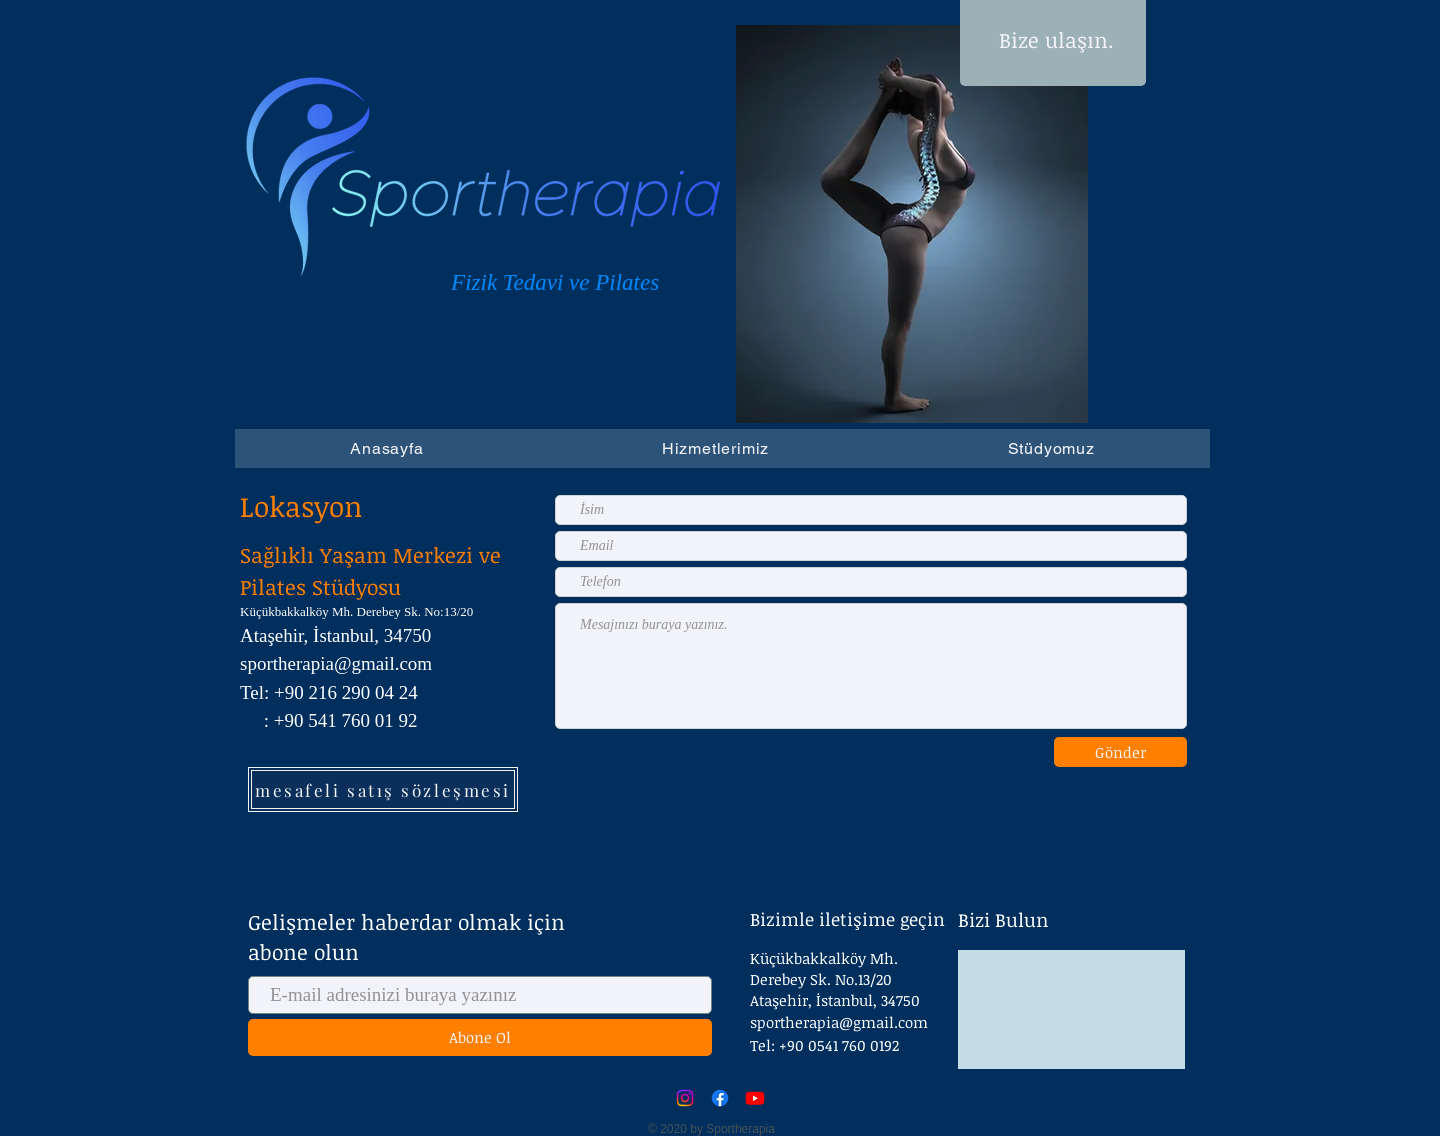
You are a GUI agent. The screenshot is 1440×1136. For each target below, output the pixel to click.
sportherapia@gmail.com (839, 1022)
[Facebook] (720, 1098)
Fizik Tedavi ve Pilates (558, 282)
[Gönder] (1120, 752)
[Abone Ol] (480, 1037)
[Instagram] (685, 1098)
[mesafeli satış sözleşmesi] (383, 789)
